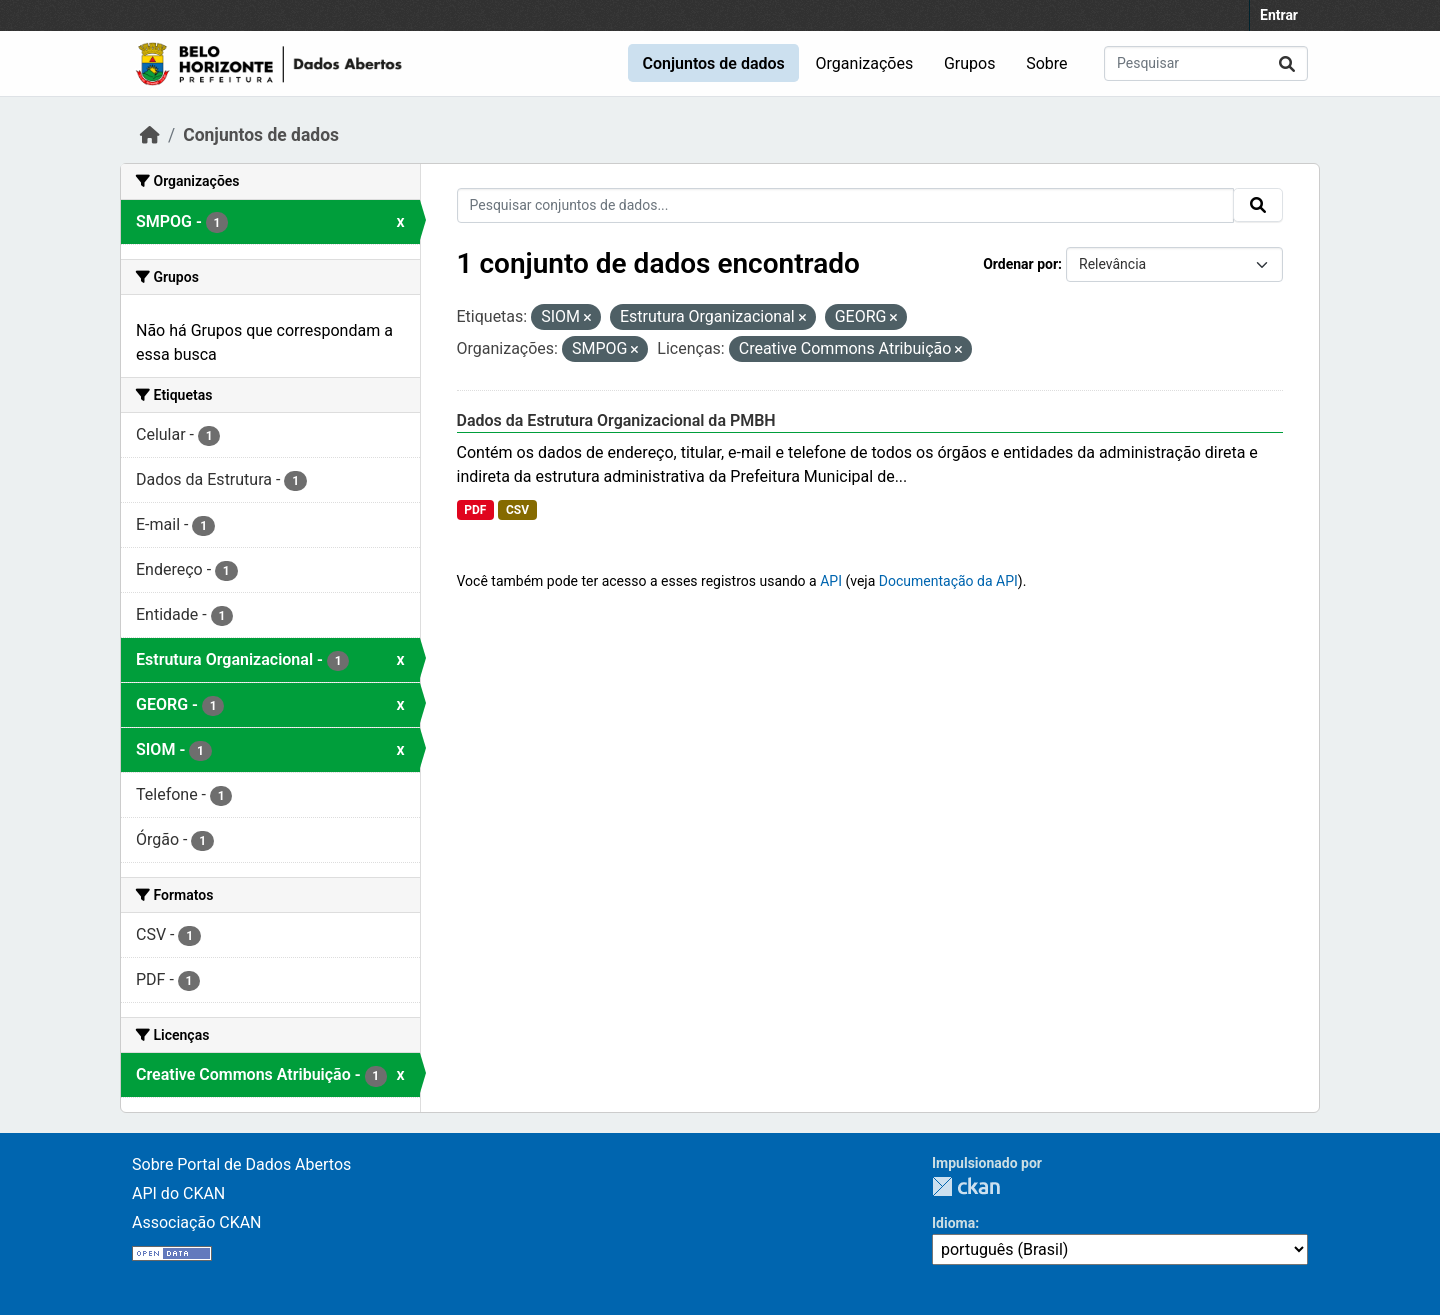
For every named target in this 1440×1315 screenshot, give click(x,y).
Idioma (953, 1223)
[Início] (150, 135)
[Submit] (1287, 63)
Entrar (1279, 15)
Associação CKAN (197, 1222)
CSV (517, 510)
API (831, 581)
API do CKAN (178, 1193)
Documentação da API (948, 581)
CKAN (966, 1186)
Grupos (970, 63)
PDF (475, 510)
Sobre (1046, 63)
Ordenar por (1020, 264)
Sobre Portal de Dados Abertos (241, 1164)
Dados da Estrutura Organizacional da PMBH (616, 420)
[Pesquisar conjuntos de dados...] (1206, 63)
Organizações (865, 63)
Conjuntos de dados (713, 63)
